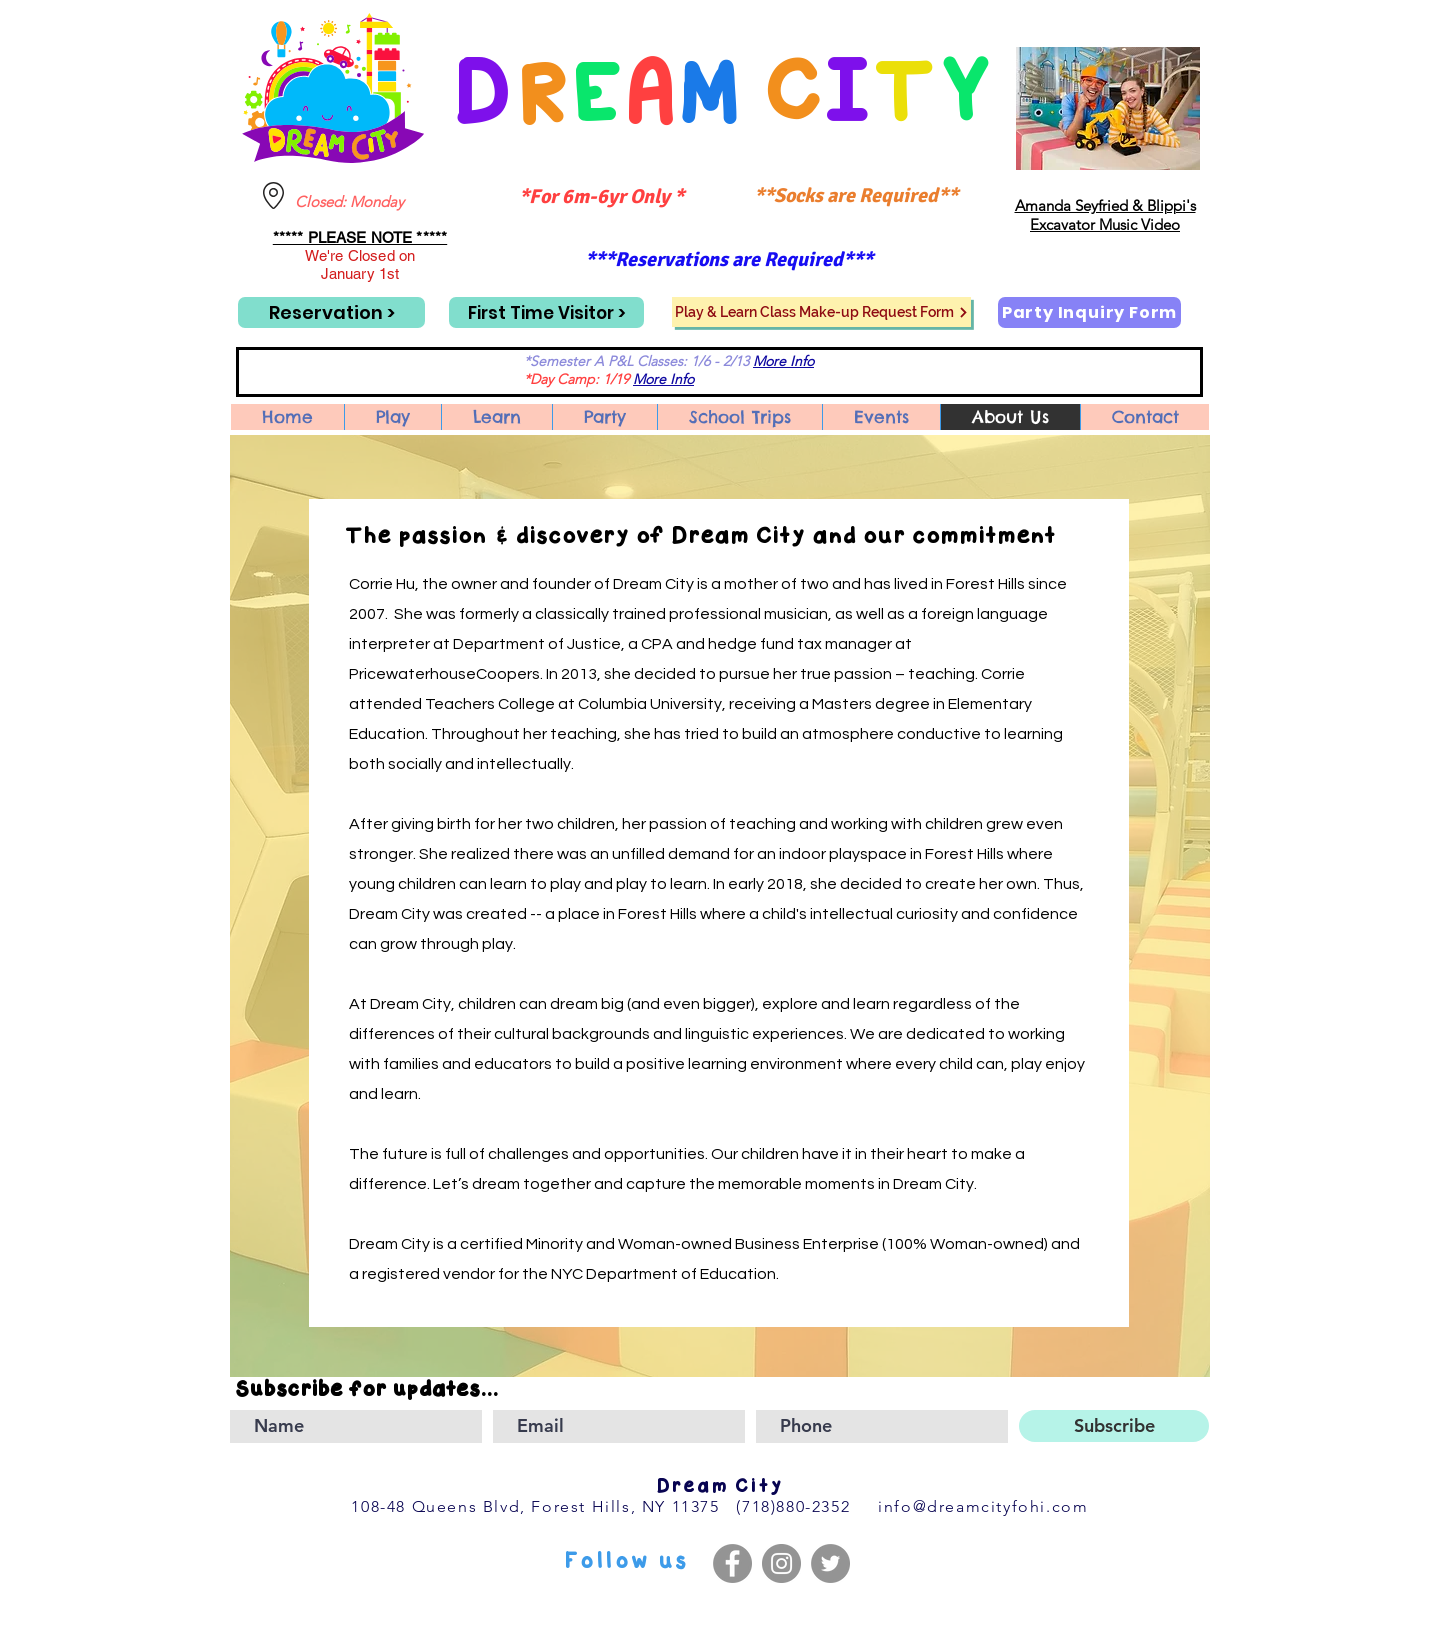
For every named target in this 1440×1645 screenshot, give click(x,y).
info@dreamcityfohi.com (983, 1506)
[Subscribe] (1114, 1426)
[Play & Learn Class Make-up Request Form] (821, 312)
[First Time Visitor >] (546, 312)
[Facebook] (732, 1563)
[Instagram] (781, 1563)
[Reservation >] (331, 312)
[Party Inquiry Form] (1089, 312)
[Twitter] (830, 1563)
